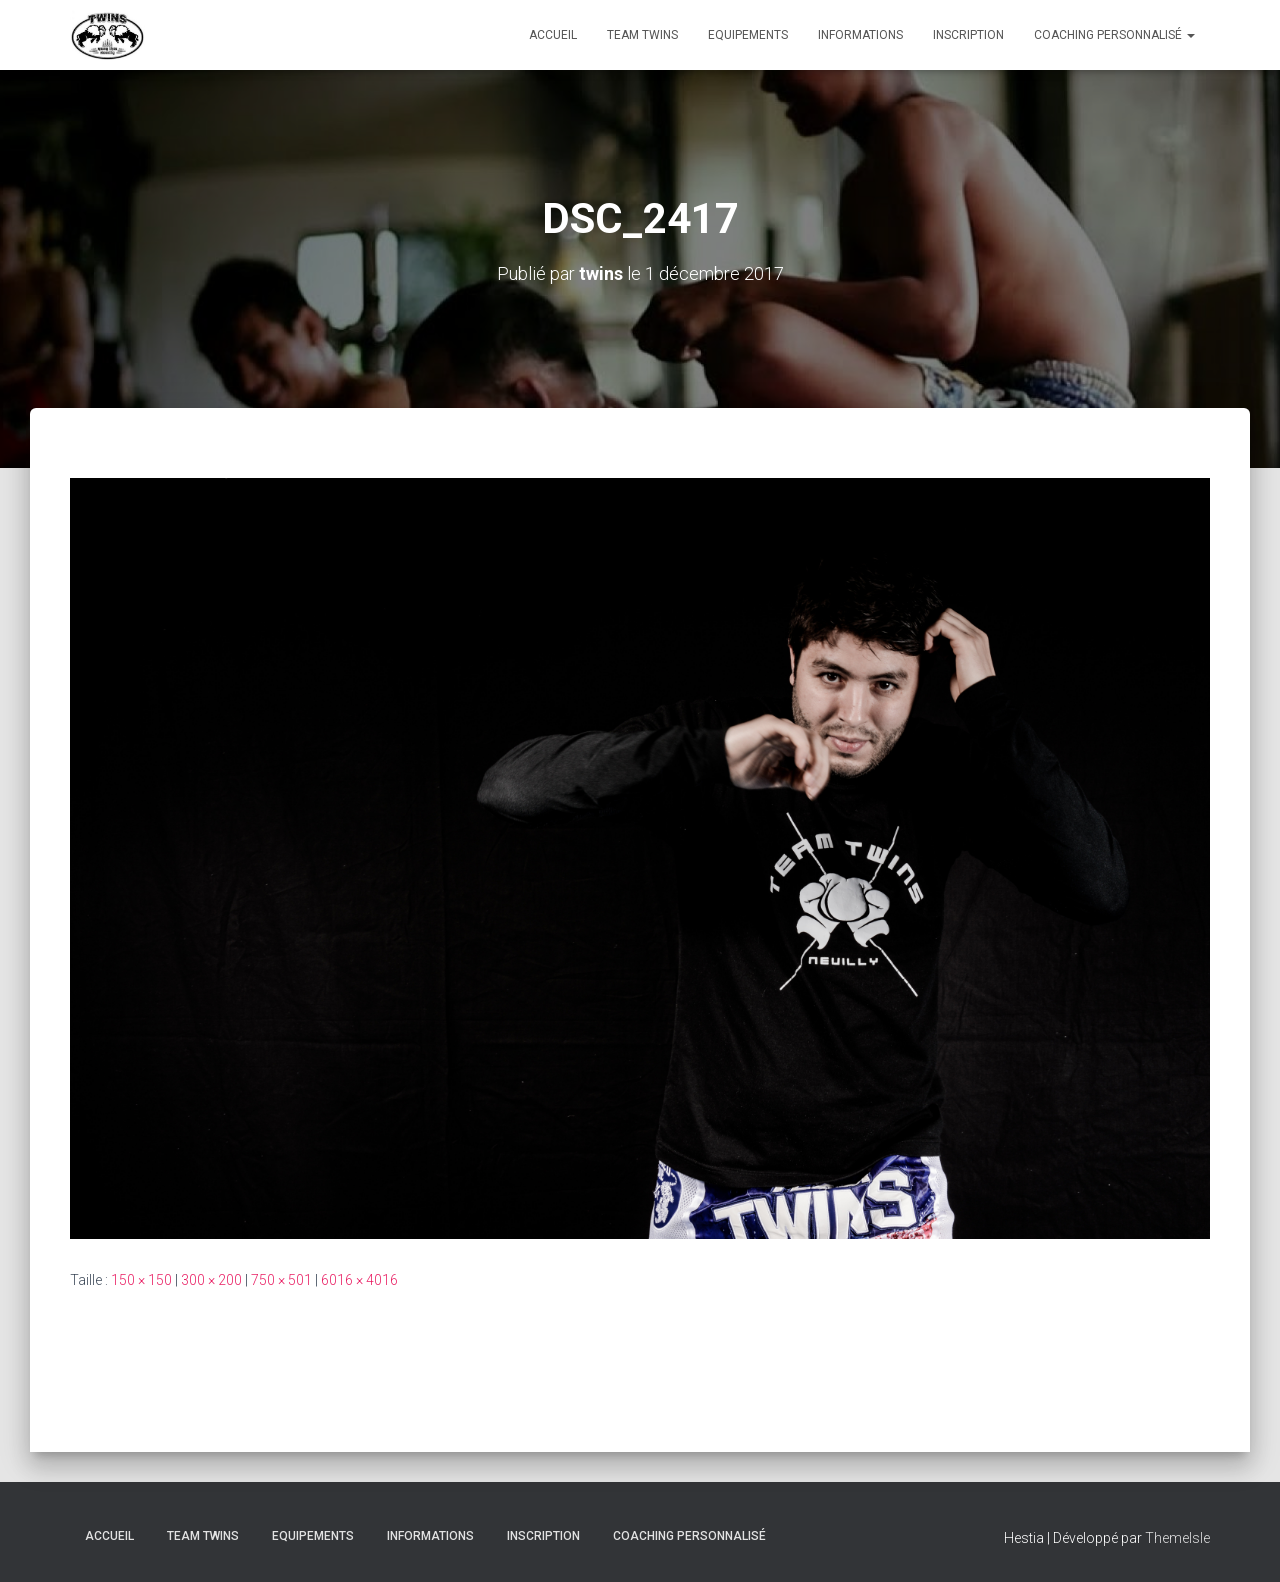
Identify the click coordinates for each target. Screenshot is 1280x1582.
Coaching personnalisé (1114, 35)
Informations (860, 35)
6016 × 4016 (359, 1280)
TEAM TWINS (642, 35)
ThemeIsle (1177, 1538)
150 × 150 (141, 1280)
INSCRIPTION (968, 35)
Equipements (748, 35)
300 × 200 (211, 1280)
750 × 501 (281, 1280)
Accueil (553, 35)
